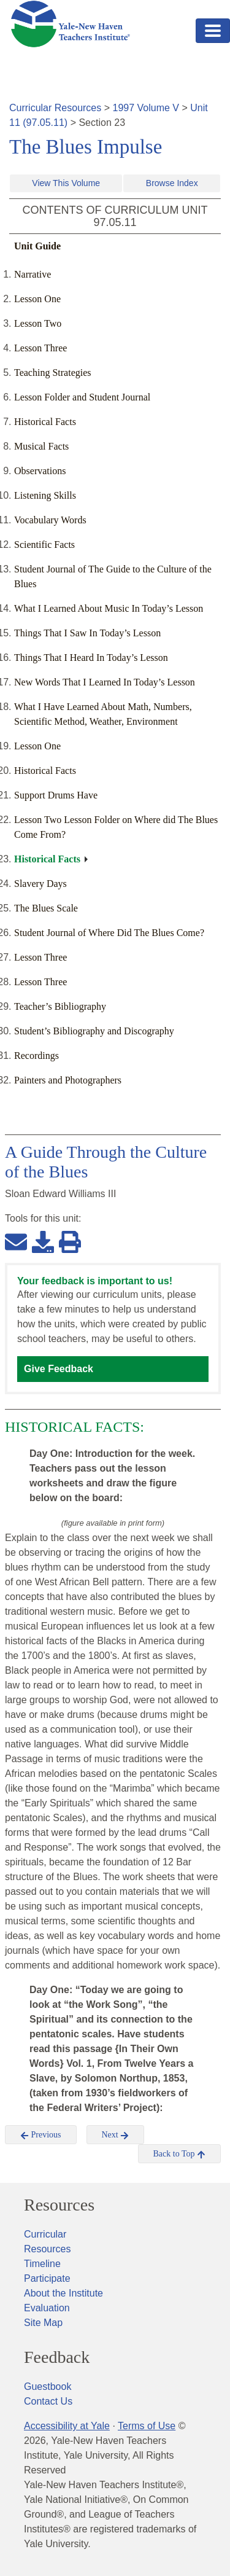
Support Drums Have (56, 795)
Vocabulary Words (50, 520)
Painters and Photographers (67, 1080)
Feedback (57, 2357)
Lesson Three (40, 348)
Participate (47, 2278)
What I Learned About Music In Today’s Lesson (108, 608)
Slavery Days (40, 883)
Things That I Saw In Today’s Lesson (87, 633)
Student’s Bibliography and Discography (94, 1031)
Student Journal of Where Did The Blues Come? (109, 932)
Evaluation (47, 2308)
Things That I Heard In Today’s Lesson (91, 657)
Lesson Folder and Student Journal (82, 397)
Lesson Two (37, 323)
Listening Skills (45, 495)
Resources (59, 2205)
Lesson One (37, 299)
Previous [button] (40, 2135)
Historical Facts (45, 421)
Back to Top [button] (179, 2154)
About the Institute (63, 2293)
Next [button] (115, 2135)
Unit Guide (37, 246)
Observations (40, 471)
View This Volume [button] (66, 183)
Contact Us (48, 2401)
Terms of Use (146, 2426)
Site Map (43, 2322)
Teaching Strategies (52, 372)
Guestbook (47, 2386)
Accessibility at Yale (67, 2426)
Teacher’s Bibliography (60, 1006)
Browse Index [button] (172, 183)
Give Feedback (58, 1369)
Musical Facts (41, 446)
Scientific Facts (44, 544)
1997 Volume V (146, 108)
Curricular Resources (55, 108)
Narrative (32, 274)
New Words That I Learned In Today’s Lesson (104, 682)
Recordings (36, 1055)
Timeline (42, 2263)
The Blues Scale (46, 908)
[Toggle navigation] (213, 30)
